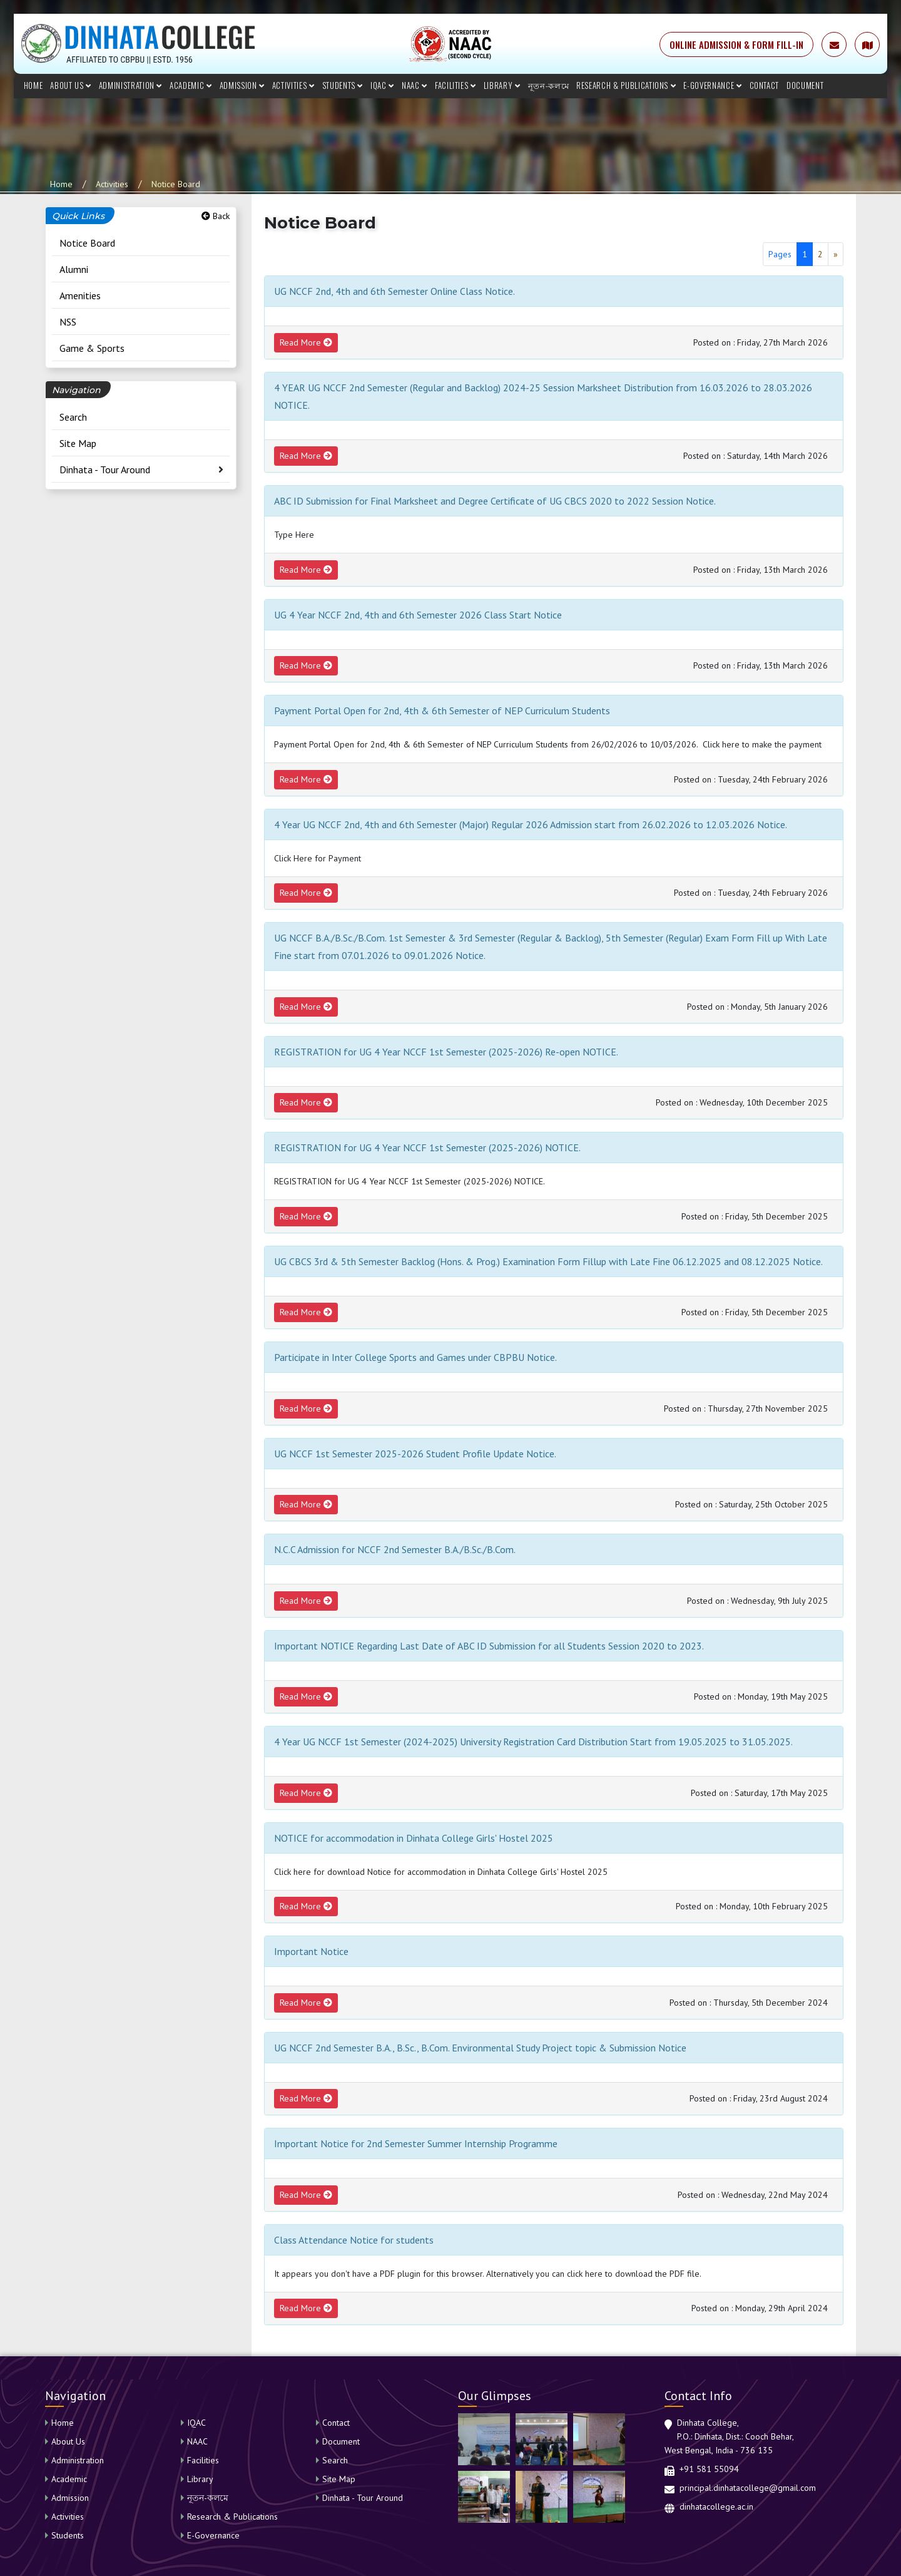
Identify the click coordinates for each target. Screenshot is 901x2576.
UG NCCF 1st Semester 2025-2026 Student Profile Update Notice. (415, 1453)
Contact (765, 85)
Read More (306, 342)
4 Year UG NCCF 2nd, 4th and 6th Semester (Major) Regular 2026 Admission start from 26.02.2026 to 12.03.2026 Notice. (530, 824)
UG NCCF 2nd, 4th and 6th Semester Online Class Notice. (394, 291)
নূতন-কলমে (548, 85)
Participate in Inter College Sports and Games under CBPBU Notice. (415, 1357)
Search (73, 417)
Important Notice (311, 1951)
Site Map (77, 443)
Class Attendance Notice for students (354, 2240)
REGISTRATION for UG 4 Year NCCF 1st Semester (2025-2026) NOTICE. (427, 1147)
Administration (130, 85)
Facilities (455, 85)
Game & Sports (92, 348)
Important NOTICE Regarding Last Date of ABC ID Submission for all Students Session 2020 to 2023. (489, 1646)
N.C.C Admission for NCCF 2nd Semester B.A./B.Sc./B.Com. (395, 1549)
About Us (70, 85)
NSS (67, 322)
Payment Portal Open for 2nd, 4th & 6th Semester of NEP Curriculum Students (442, 710)
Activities (293, 85)
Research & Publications (626, 85)
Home (33, 85)
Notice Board (175, 184)
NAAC (414, 85)
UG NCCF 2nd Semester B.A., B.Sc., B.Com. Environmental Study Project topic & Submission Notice (480, 2047)
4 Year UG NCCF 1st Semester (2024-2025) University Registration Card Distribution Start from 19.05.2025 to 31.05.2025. (533, 1741)
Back (215, 216)
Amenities (80, 295)
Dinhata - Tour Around (104, 469)
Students (343, 85)
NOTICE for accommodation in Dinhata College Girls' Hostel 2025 (413, 1838)
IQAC (382, 85)
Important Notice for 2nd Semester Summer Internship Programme (415, 2143)
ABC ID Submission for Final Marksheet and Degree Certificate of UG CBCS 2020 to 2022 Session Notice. (495, 501)
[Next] (835, 254)
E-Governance (712, 85)
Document (804, 85)
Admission (242, 85)
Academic (191, 85)
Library (502, 85)
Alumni (73, 269)
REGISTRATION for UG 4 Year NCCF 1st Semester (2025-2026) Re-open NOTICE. (446, 1051)
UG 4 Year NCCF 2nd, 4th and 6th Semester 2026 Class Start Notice (418, 614)
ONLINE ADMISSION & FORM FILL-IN (736, 44)
